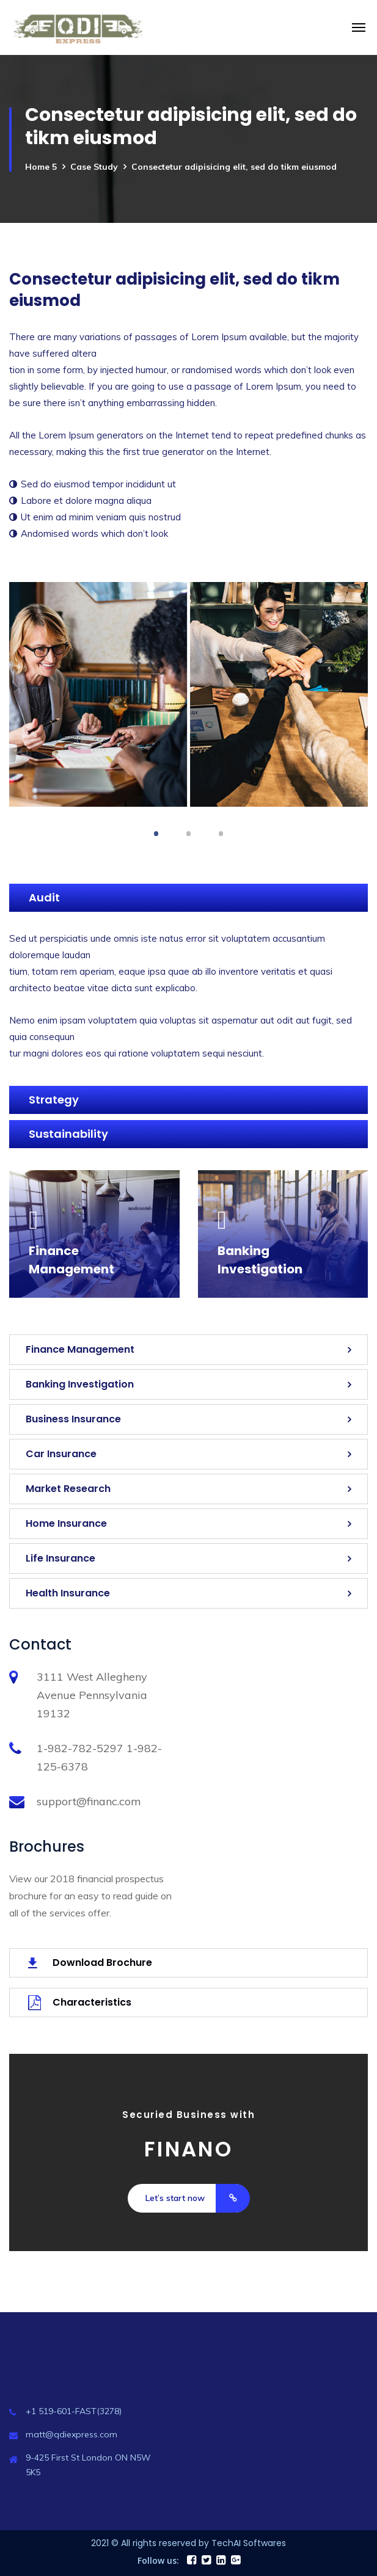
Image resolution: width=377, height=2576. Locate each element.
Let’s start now (197, 2198)
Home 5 (41, 166)
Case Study (94, 166)
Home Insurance (66, 1523)
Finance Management (80, 1349)
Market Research (68, 1489)
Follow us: (158, 2560)
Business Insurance (73, 1419)
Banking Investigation (80, 1384)
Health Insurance (68, 1593)
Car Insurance (61, 1454)
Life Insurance (60, 1558)
